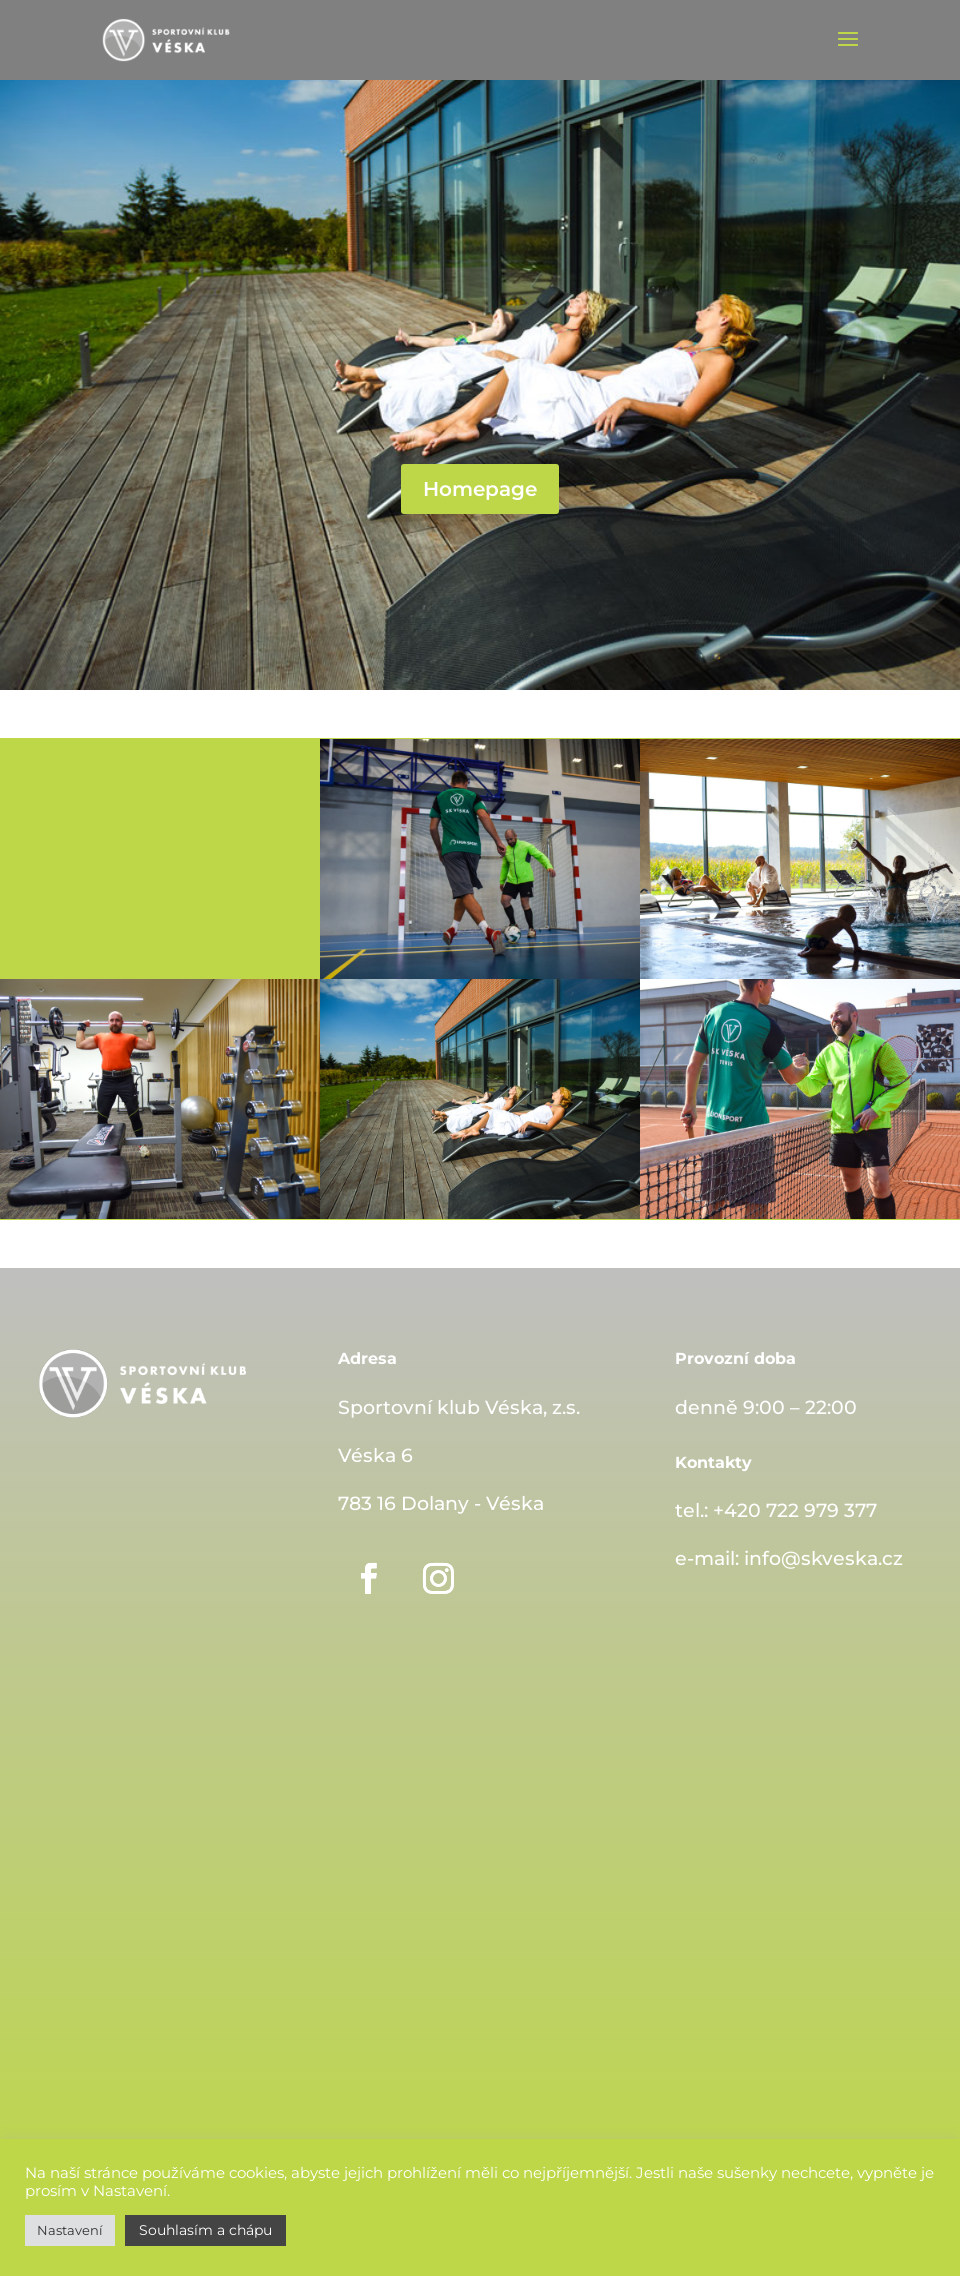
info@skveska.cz (823, 1558)
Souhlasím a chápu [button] (205, 2230)
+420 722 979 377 (795, 1510)
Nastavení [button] (70, 2230)
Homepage (480, 489)
